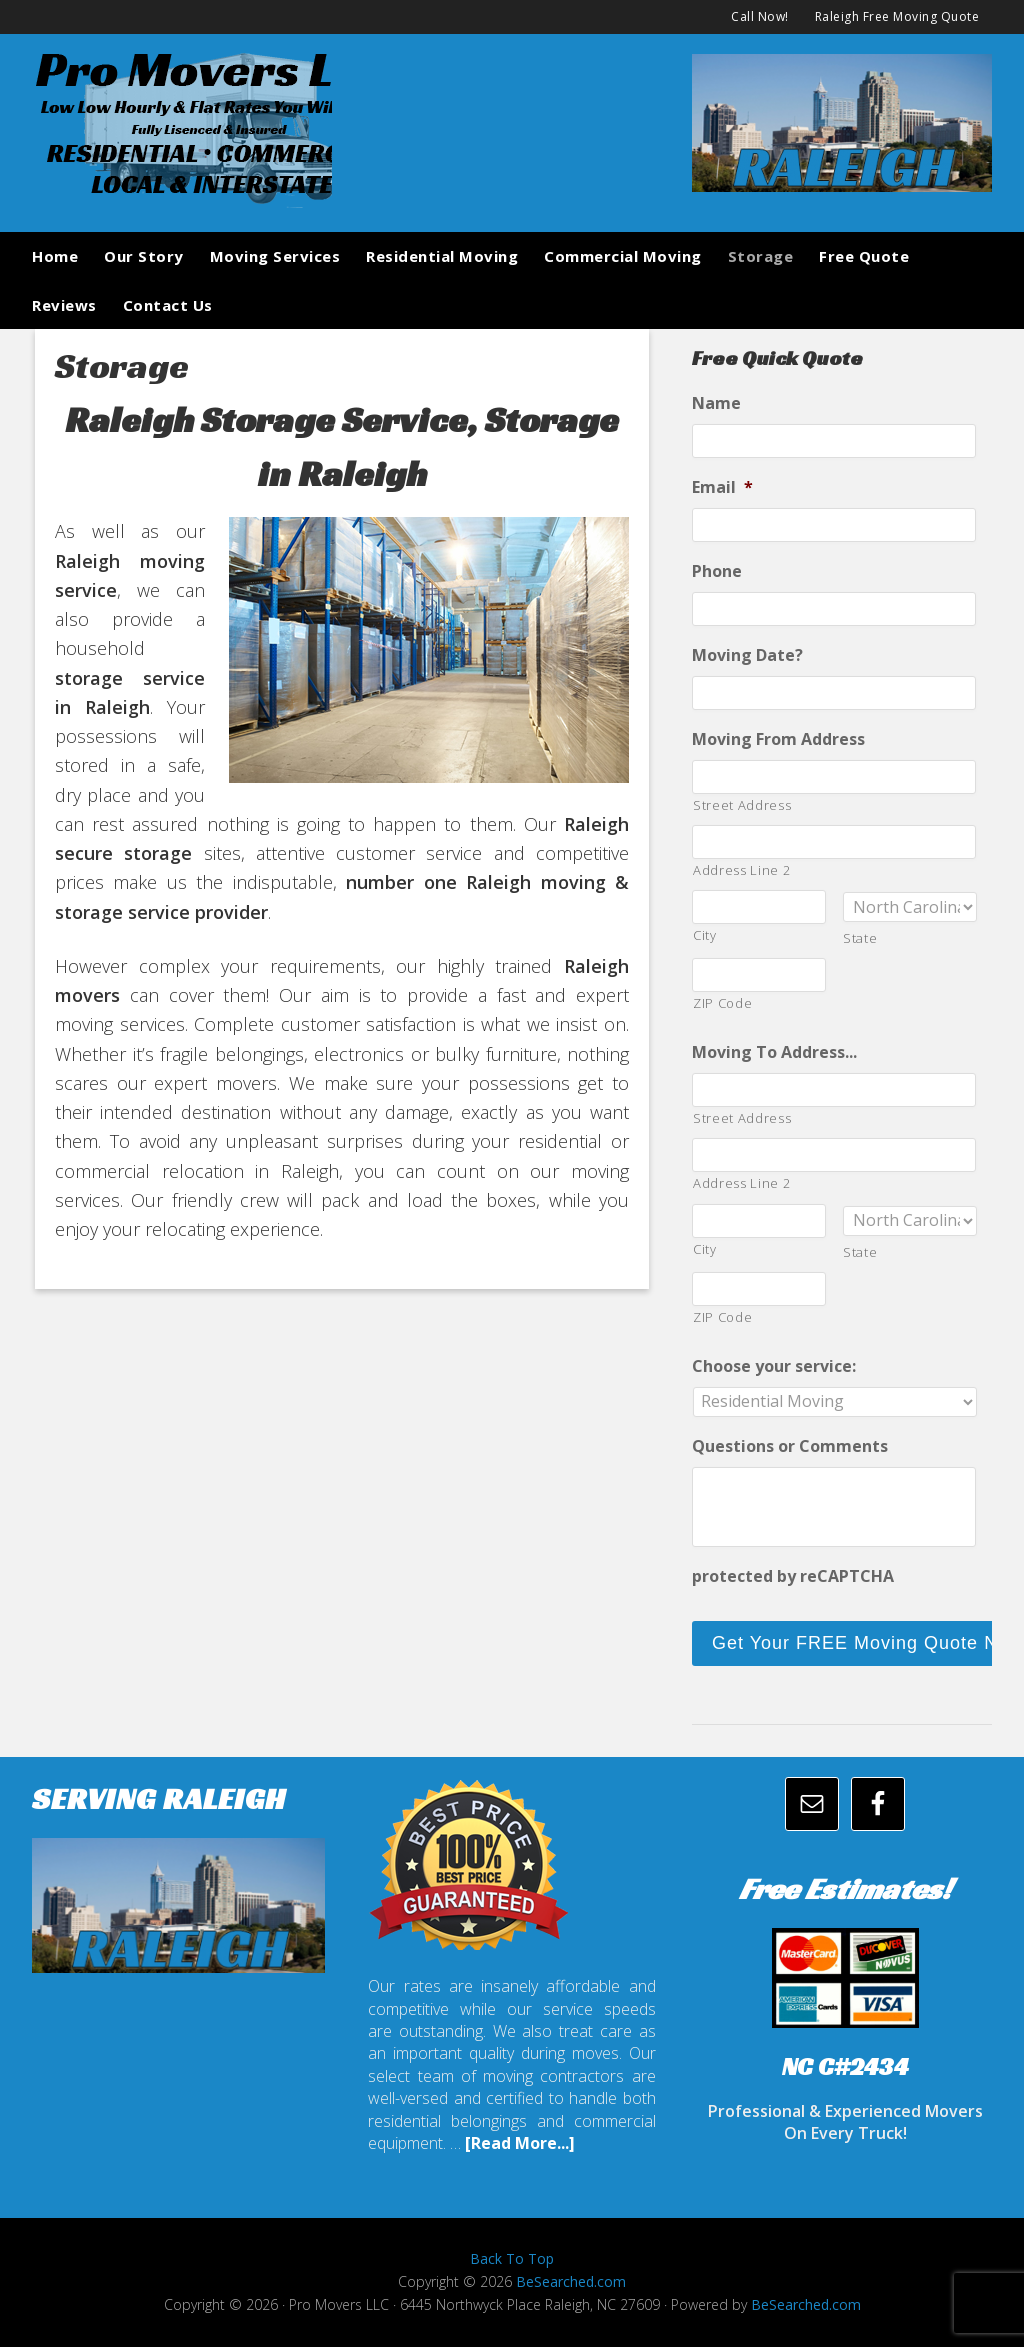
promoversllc (182, 126)
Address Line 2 (741, 870)
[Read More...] (520, 2143)
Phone (717, 571)
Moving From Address (778, 739)
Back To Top (512, 2258)
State (860, 938)
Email (722, 487)
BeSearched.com (571, 2281)
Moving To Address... (774, 1052)
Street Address (742, 805)
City (705, 935)
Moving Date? (747, 655)
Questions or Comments (790, 1446)
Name (716, 403)
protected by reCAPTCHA (793, 1576)
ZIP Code (722, 1003)
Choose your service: (774, 1366)
